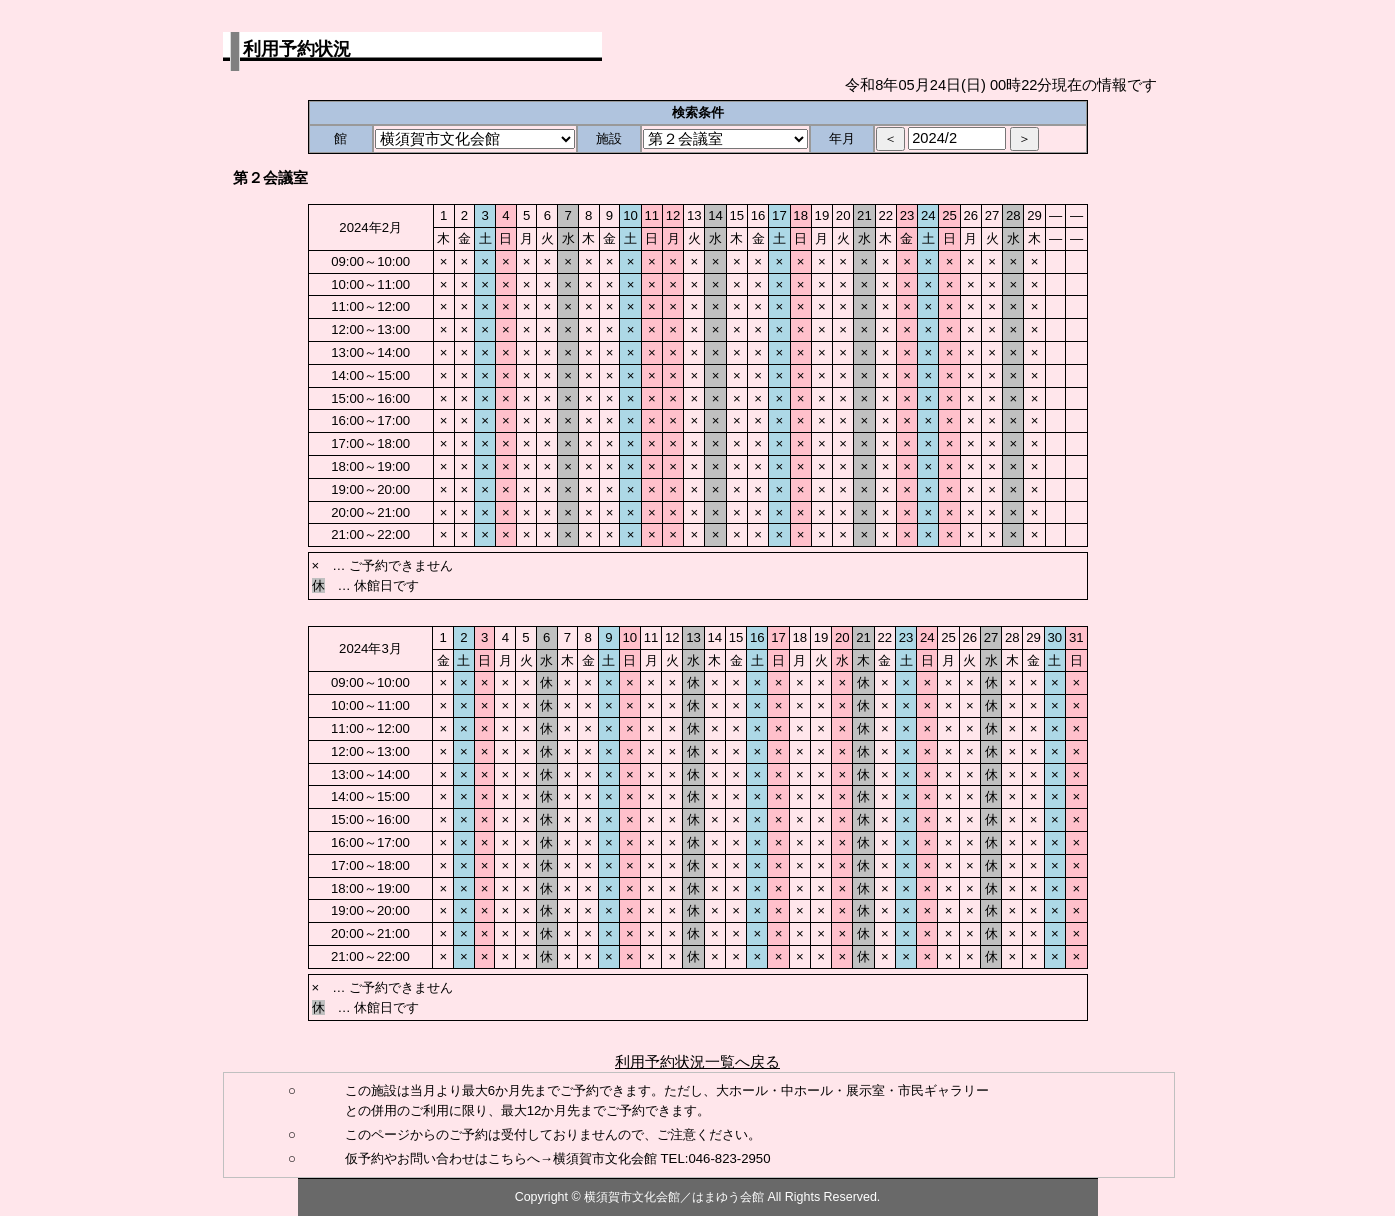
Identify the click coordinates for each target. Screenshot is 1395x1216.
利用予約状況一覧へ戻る (697, 1062)
